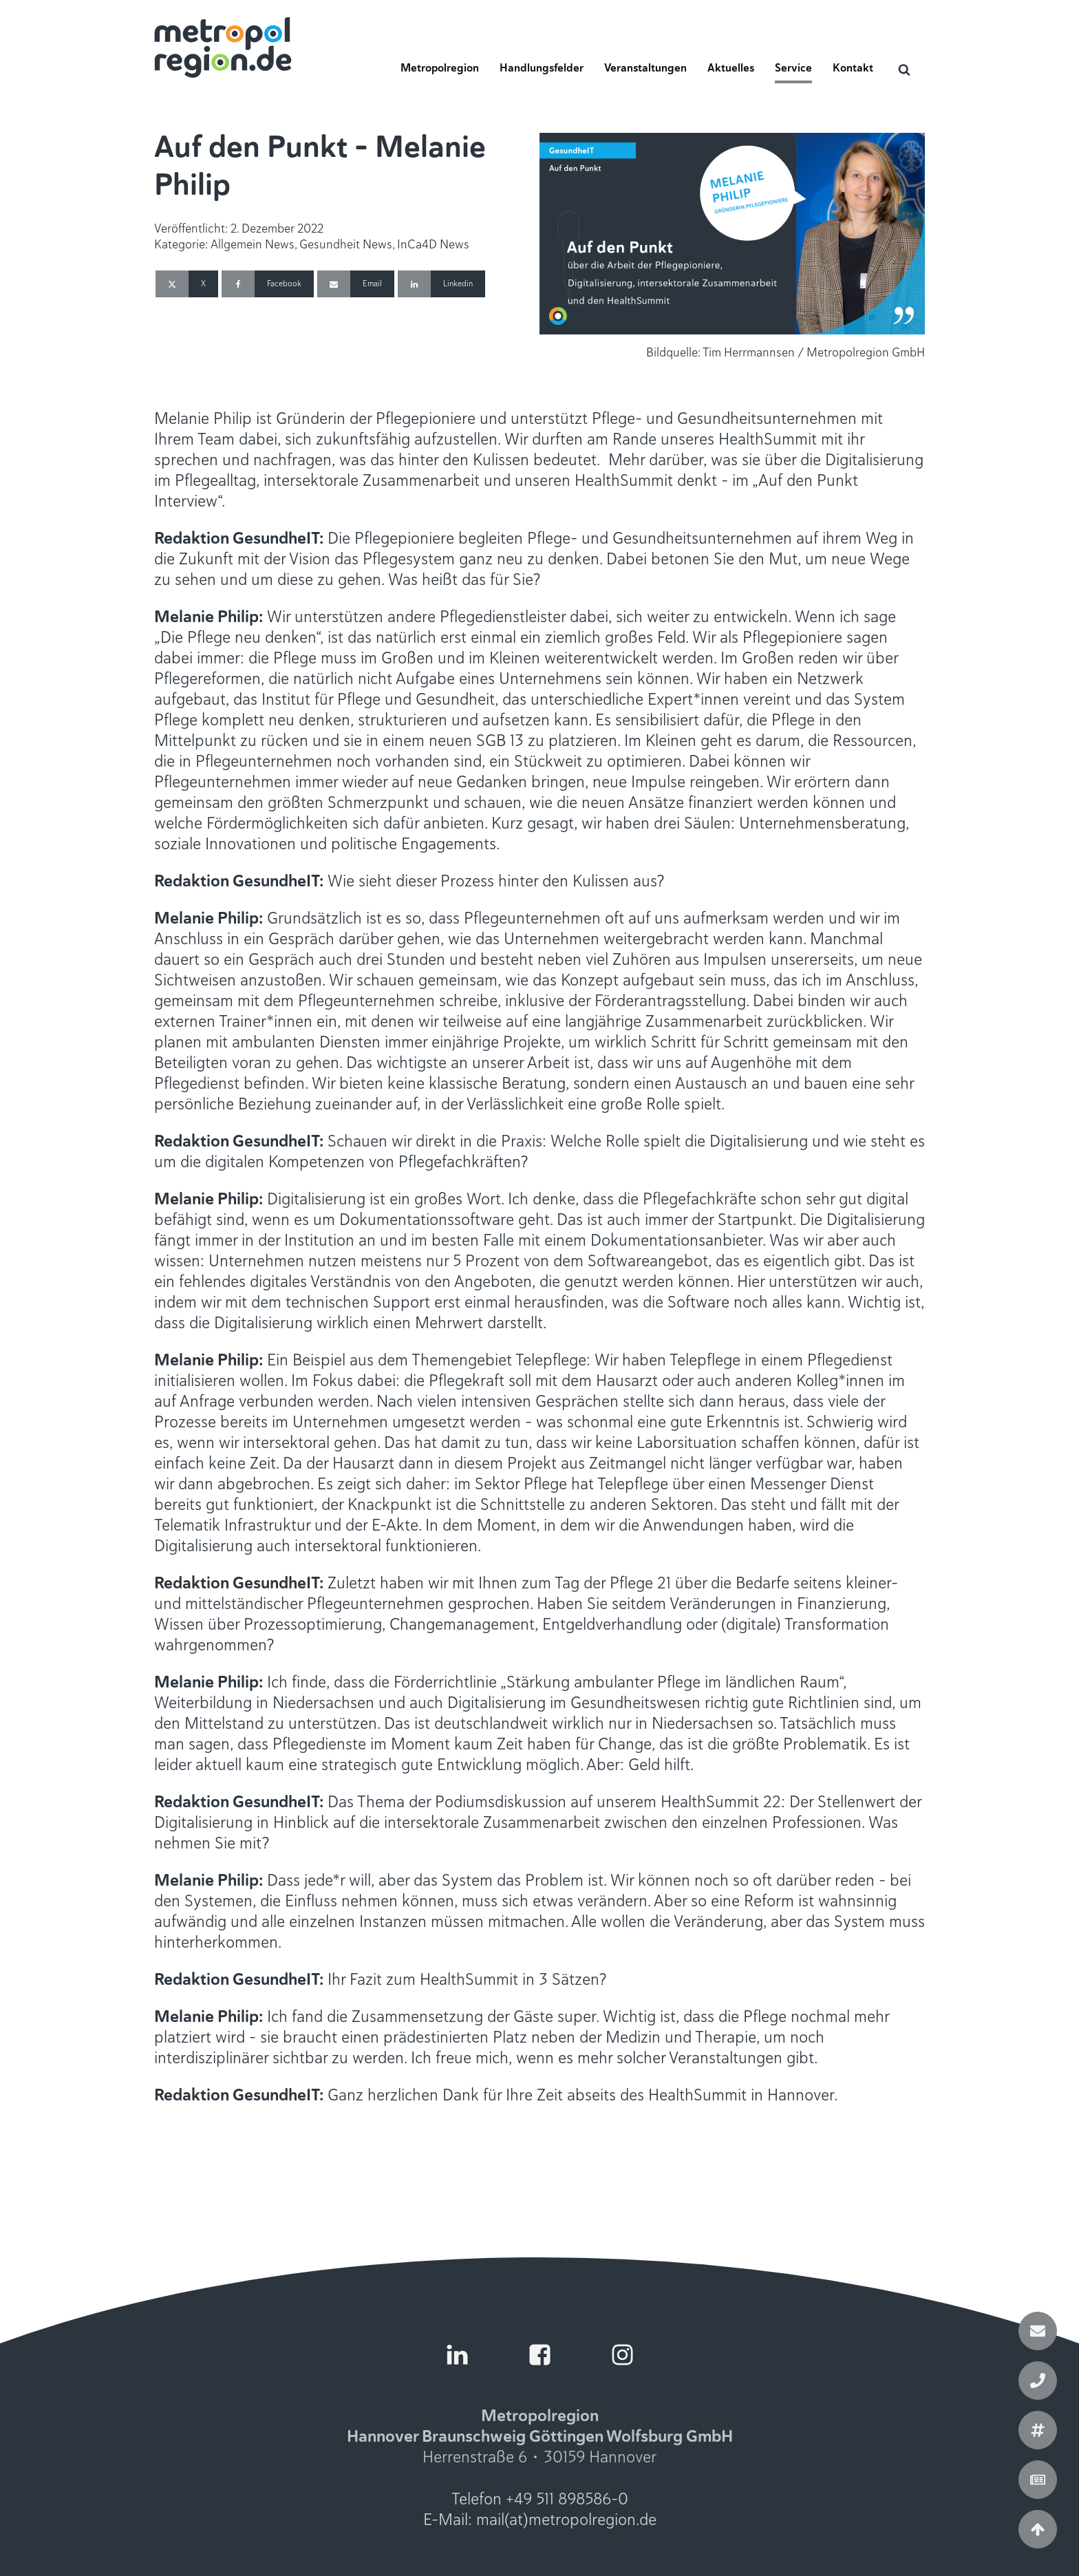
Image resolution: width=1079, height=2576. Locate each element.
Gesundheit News (345, 244)
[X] (187, 283)
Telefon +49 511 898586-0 (539, 2499)
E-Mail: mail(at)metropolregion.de (539, 2519)
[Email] (355, 283)
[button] (439, 72)
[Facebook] (268, 283)
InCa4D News (433, 244)
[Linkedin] (441, 283)
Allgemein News (253, 244)
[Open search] (904, 69)
